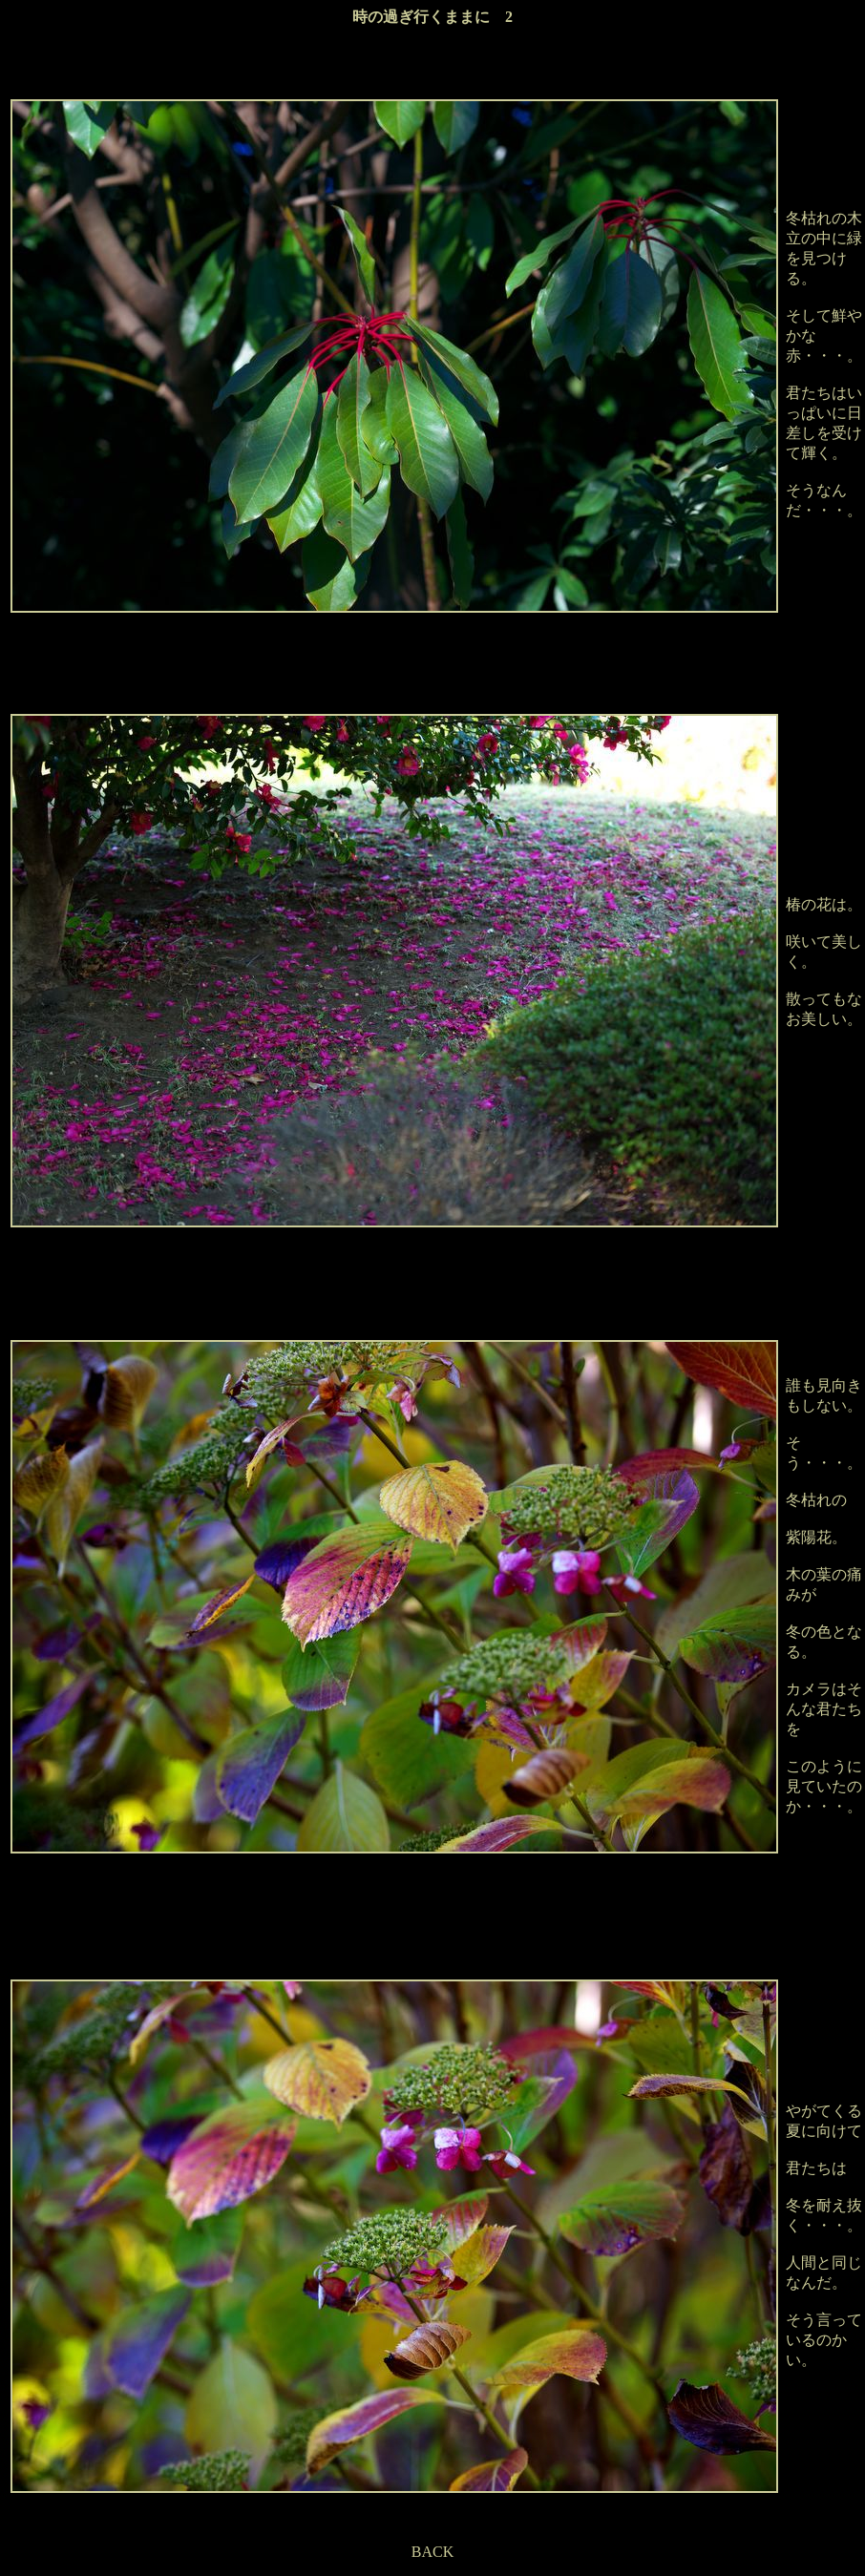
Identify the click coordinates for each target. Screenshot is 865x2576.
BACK (432, 2552)
